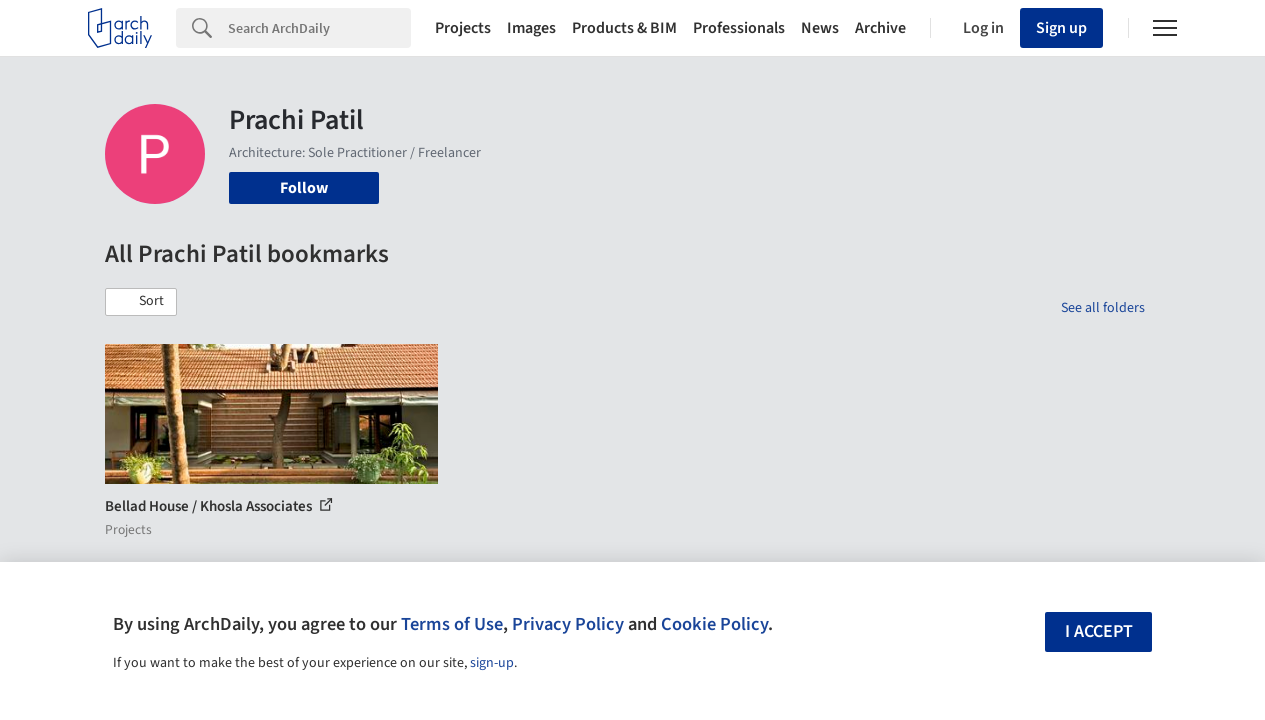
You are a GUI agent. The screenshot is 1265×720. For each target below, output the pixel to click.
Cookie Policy (714, 624)
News (820, 28)
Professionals (739, 28)
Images (531, 28)
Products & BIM (624, 28)
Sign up (1061, 28)
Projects (463, 28)
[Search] (319, 28)
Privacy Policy (568, 624)
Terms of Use (452, 624)
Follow (304, 188)
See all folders (1103, 308)
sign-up (492, 663)
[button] (141, 302)
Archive (880, 28)
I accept (1099, 631)
